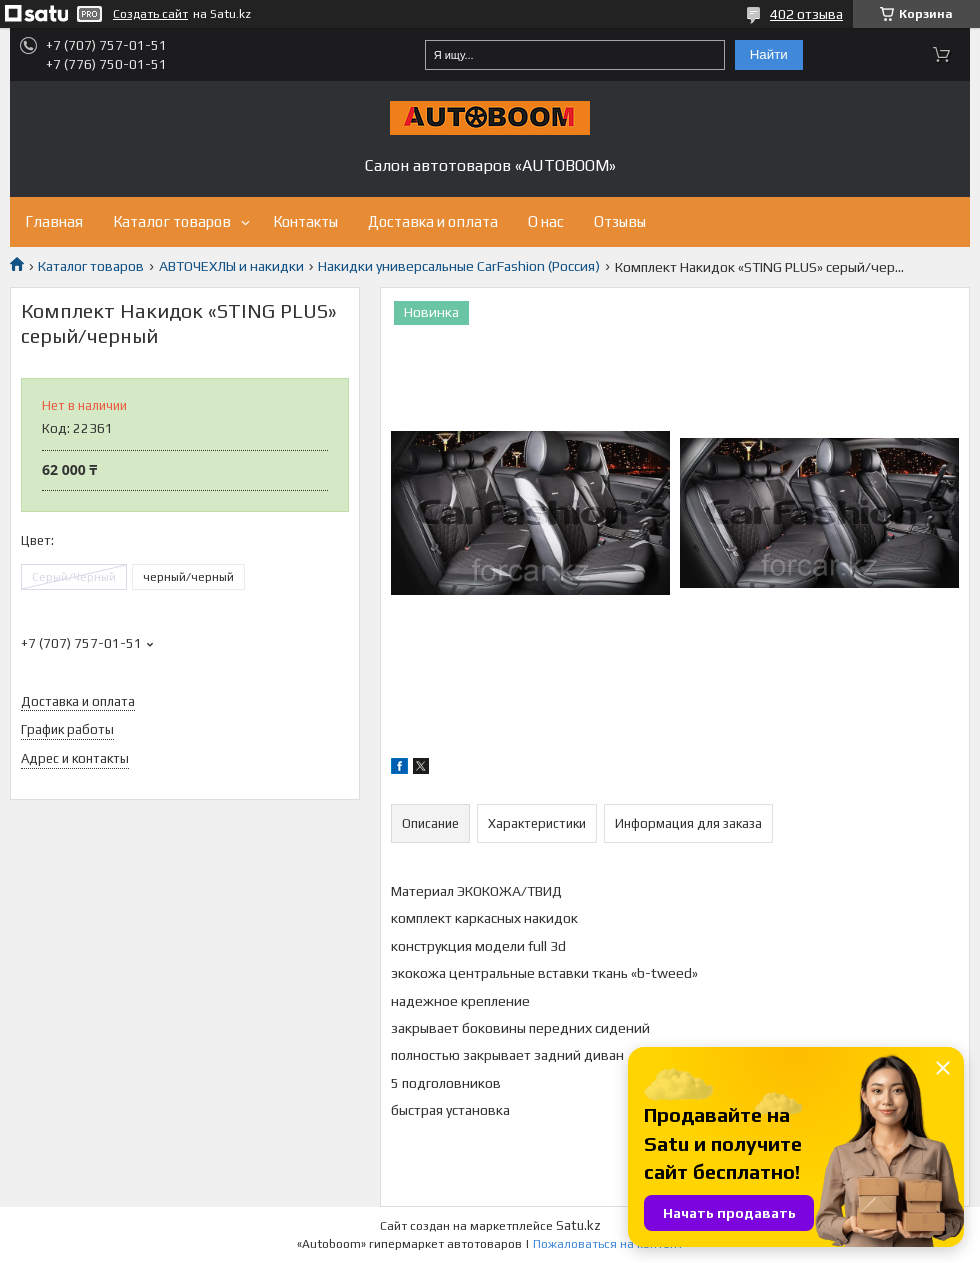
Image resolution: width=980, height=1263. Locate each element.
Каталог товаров (172, 221)
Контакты (305, 221)
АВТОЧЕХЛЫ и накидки (231, 266)
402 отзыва (806, 14)
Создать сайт (150, 14)
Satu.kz (578, 1225)
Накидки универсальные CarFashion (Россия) (459, 266)
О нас (546, 221)
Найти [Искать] (769, 54)
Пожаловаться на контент (608, 1244)
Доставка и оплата (433, 221)
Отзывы (620, 221)
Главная (54, 221)
